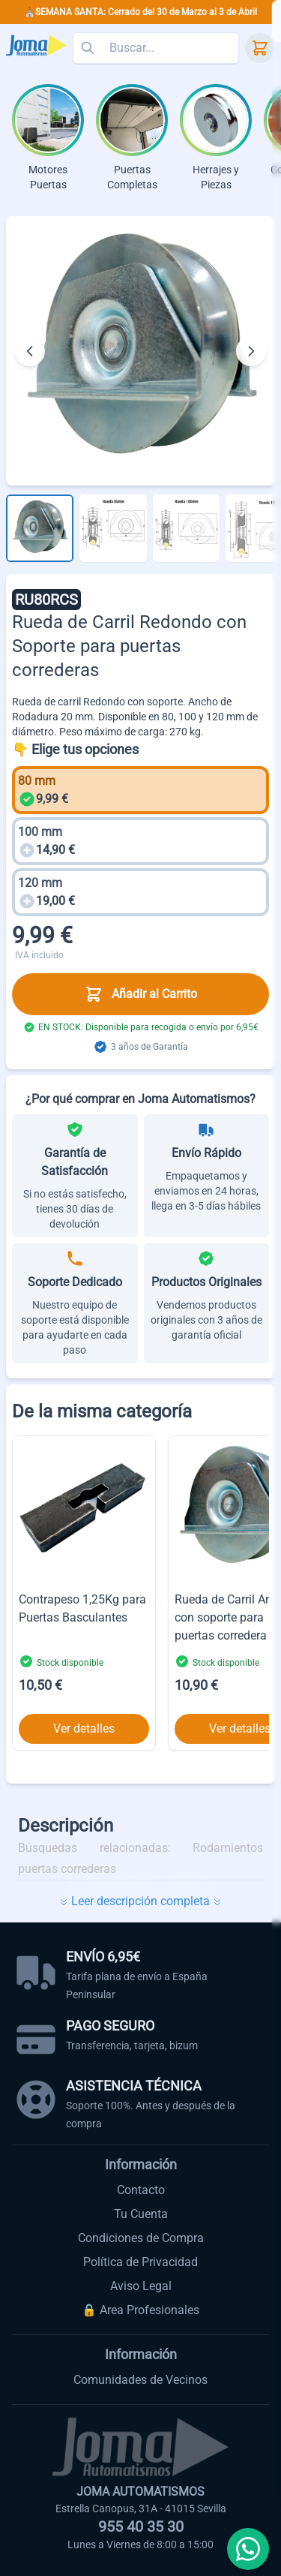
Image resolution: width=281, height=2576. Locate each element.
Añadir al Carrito (141, 994)
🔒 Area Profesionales (140, 2310)
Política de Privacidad (140, 2262)
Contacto (141, 2190)
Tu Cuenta (141, 2214)
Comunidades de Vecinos (140, 2380)
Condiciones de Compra (141, 2238)
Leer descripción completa (140, 1901)
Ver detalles (84, 1728)
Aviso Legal (141, 2286)
